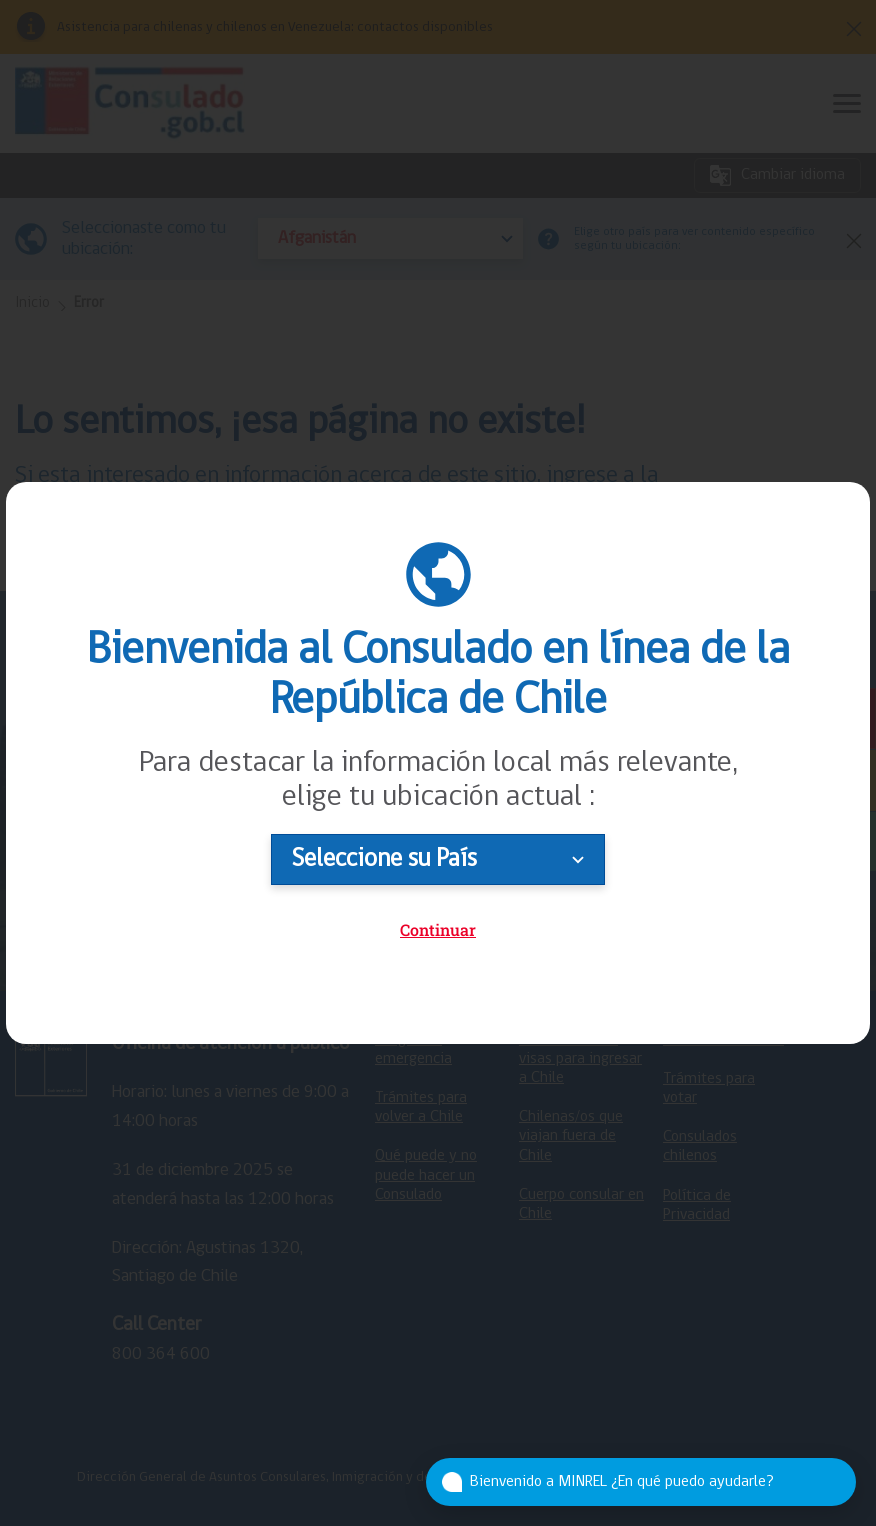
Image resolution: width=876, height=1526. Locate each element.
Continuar (438, 929)
